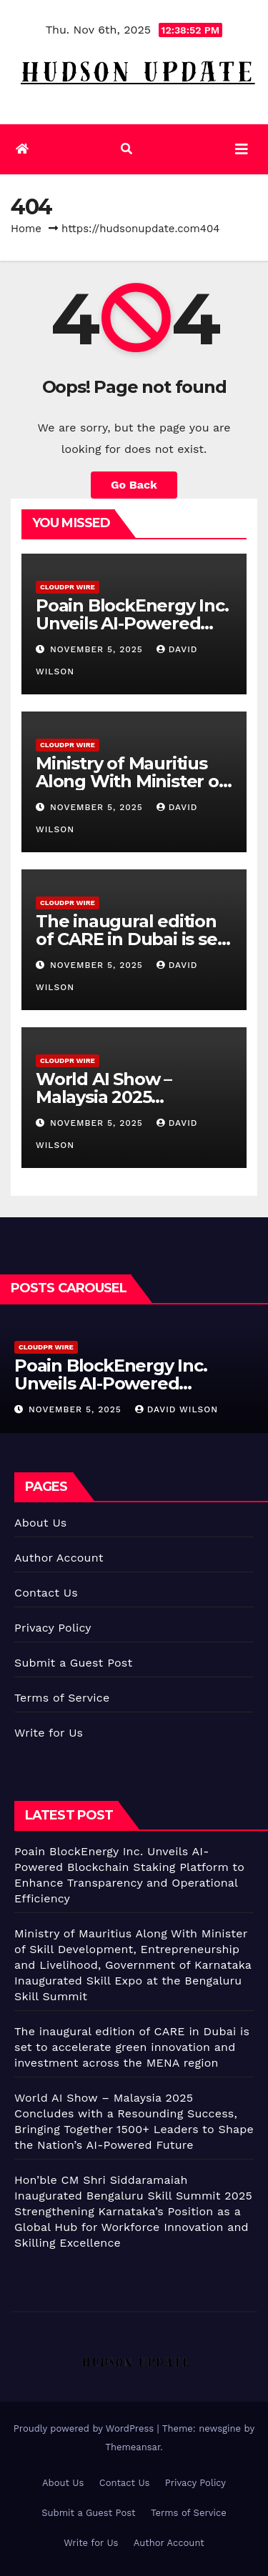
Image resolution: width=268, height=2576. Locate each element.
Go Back (134, 484)
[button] (126, 149)
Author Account (59, 1557)
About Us (40, 1522)
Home (26, 228)
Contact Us (46, 1592)
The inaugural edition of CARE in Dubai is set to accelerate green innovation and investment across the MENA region (131, 2047)
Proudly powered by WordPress (85, 2428)
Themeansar (132, 2447)
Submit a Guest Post (73, 1662)
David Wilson (176, 1409)
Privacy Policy (52, 1627)
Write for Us (48, 1732)
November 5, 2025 (98, 649)
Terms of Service (61, 1697)
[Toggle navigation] (241, 149)
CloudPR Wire (67, 587)
